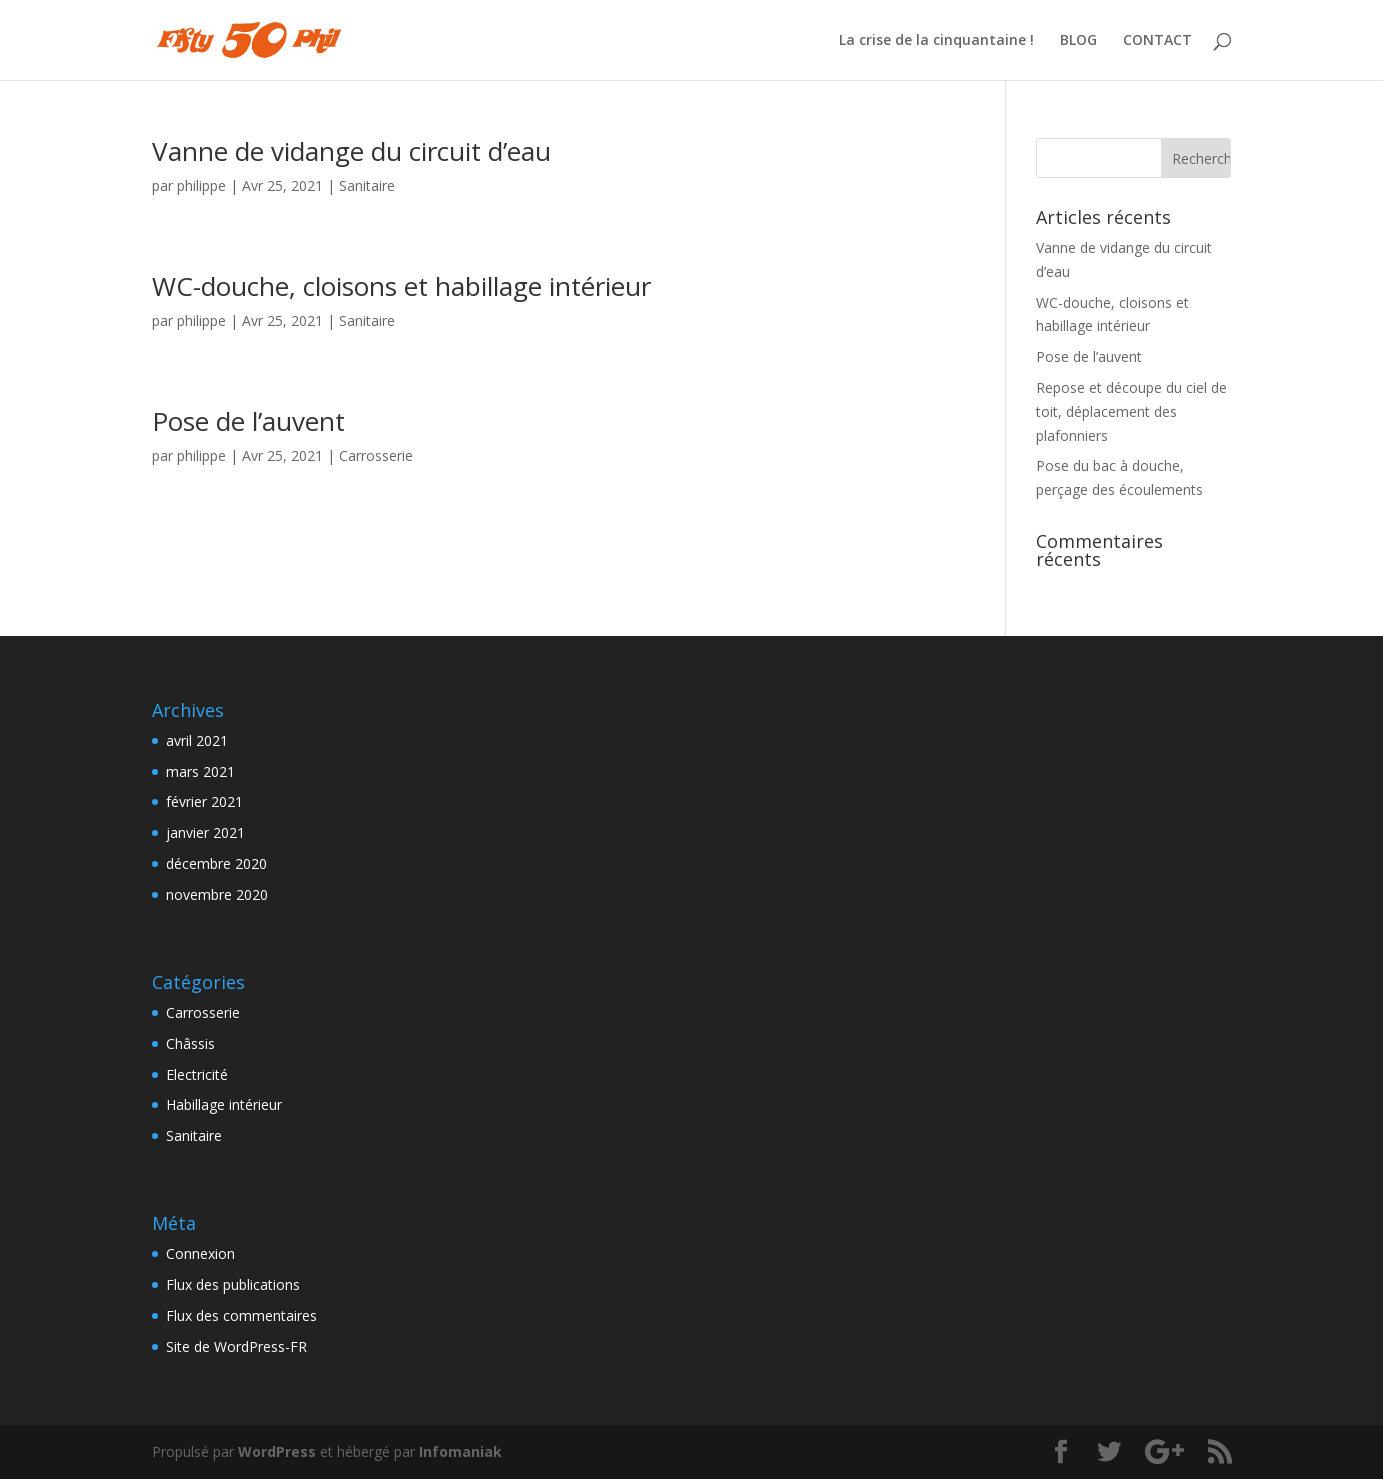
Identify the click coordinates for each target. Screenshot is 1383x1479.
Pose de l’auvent (248, 421)
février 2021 (204, 801)
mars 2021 (200, 771)
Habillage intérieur (224, 1104)
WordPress (277, 1451)
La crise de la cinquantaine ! (936, 41)
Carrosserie (376, 455)
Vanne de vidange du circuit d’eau (351, 151)
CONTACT (1157, 41)
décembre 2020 (216, 863)
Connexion (200, 1253)
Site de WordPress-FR (236, 1346)
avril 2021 (197, 740)
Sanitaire (367, 185)
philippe (201, 185)
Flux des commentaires (241, 1315)
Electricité (197, 1074)
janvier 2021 (205, 832)
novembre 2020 (217, 894)
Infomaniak (460, 1451)
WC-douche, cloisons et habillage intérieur (401, 286)
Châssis (190, 1043)
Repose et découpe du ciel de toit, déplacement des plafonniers (1131, 411)
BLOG (1078, 41)
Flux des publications (233, 1284)
